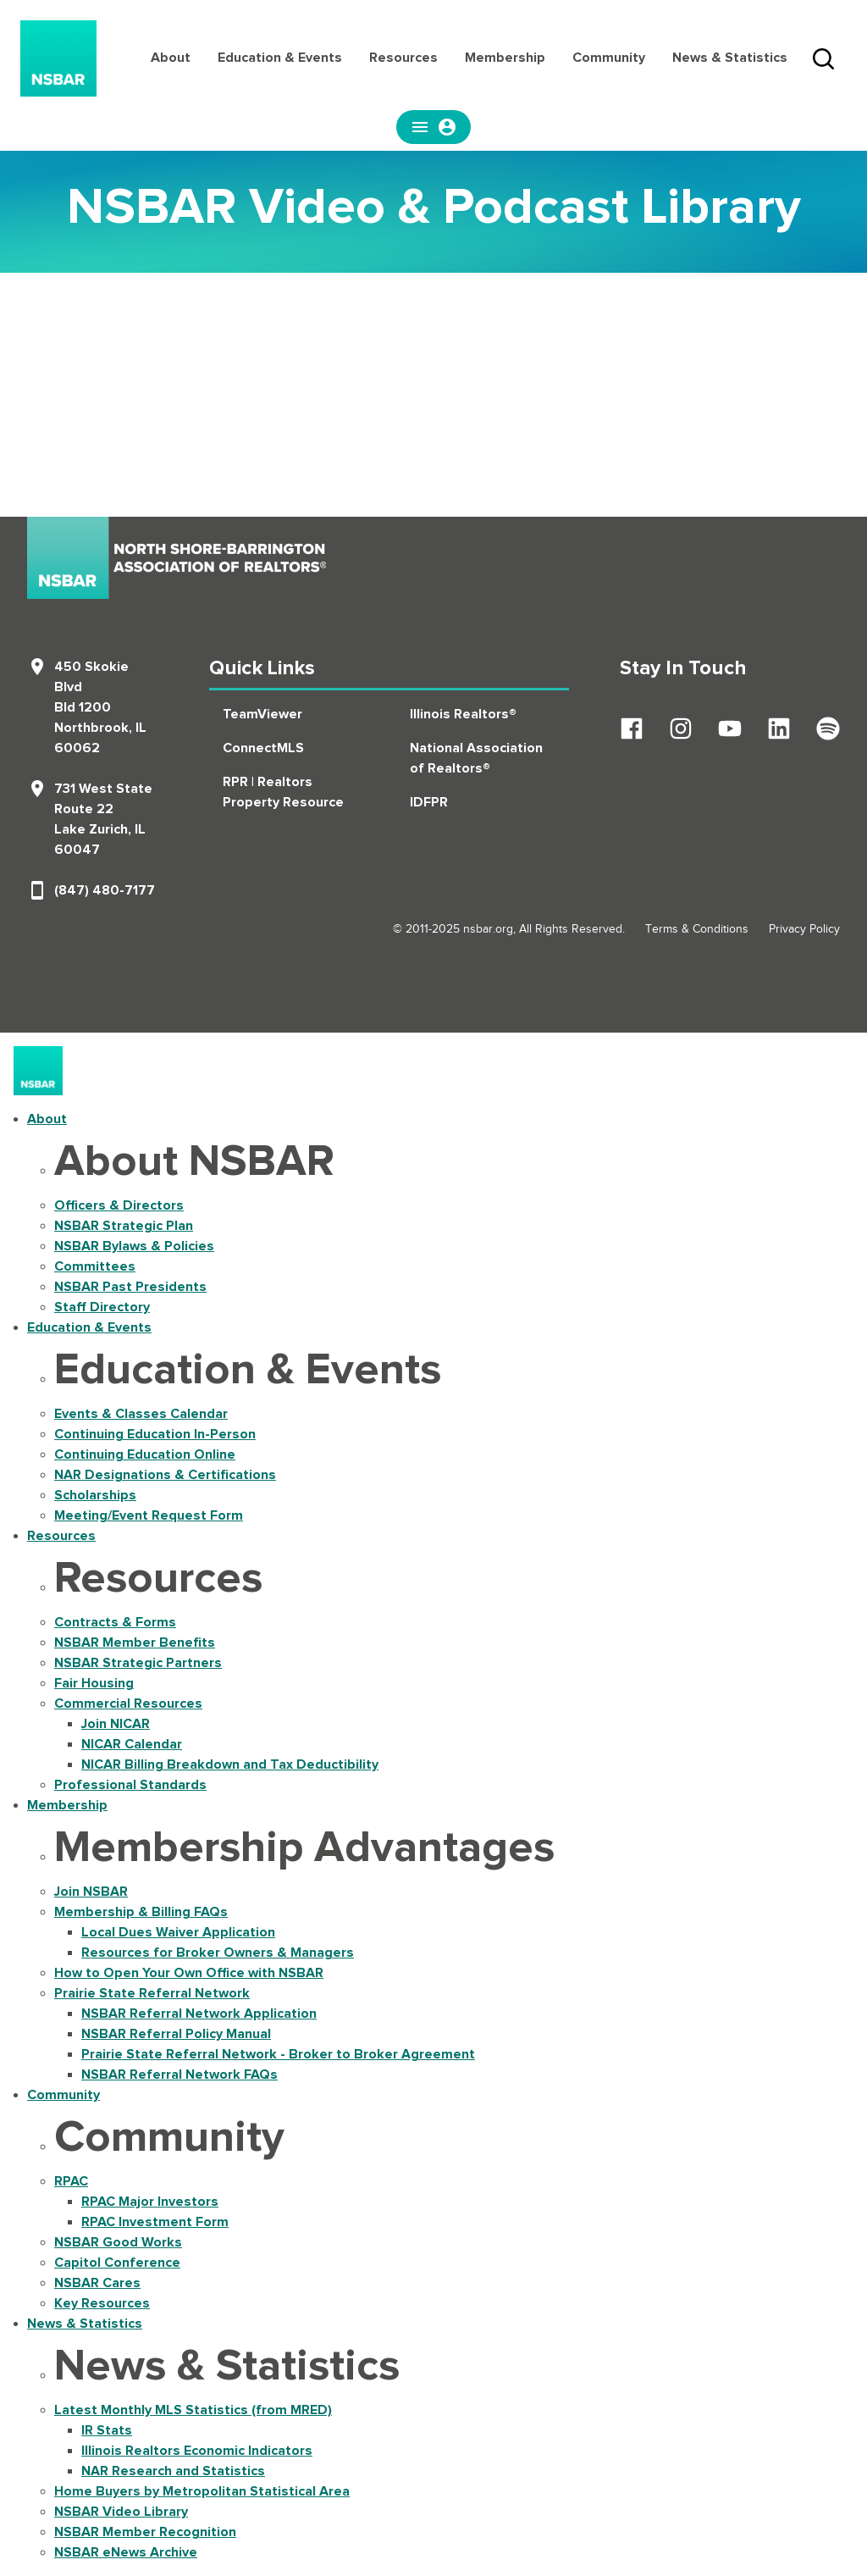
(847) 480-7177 (104, 890)
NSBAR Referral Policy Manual (176, 2034)
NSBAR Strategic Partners (138, 1663)
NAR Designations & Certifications (165, 1475)
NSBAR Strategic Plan (123, 1226)
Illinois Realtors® (463, 714)
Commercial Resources (128, 1703)
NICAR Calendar (131, 1744)
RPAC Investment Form (155, 2222)
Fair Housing (94, 1683)
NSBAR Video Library (121, 2511)
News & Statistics (729, 57)
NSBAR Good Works (118, 2242)
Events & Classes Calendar (141, 1414)
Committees (94, 1266)
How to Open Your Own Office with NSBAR (188, 1973)
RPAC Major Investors (149, 2201)
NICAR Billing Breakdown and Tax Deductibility (229, 1764)
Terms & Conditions (696, 928)
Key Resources (102, 2303)
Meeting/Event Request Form (148, 1515)
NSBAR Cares (97, 2283)
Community (608, 57)
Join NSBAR (91, 1891)
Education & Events (280, 57)
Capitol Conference (117, 2262)
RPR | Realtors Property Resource (283, 792)
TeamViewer (262, 714)
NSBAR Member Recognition (145, 2532)
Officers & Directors (119, 1205)
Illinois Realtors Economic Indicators (196, 2450)
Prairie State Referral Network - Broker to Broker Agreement (278, 2054)
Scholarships (95, 1495)
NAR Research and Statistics (173, 2471)
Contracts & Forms (115, 1622)
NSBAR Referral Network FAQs (179, 2074)
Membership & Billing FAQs (141, 1912)
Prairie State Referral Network (152, 1993)
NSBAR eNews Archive (125, 2552)
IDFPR (429, 802)
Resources (403, 57)
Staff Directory (102, 1307)
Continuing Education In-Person (155, 1434)
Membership (505, 57)
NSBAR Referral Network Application (199, 2013)
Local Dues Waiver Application (178, 1932)
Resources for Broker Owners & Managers (217, 1952)
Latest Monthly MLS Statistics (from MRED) (193, 2410)
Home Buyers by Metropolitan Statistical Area (202, 2491)
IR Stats (106, 2430)
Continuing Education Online (144, 1454)
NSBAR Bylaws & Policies (134, 1246)
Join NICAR (115, 1724)
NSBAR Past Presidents (130, 1287)
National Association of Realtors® (476, 758)
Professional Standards (130, 1785)
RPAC (71, 2181)
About (171, 57)
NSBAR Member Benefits (134, 1642)
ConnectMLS (263, 748)
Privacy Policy (804, 928)
